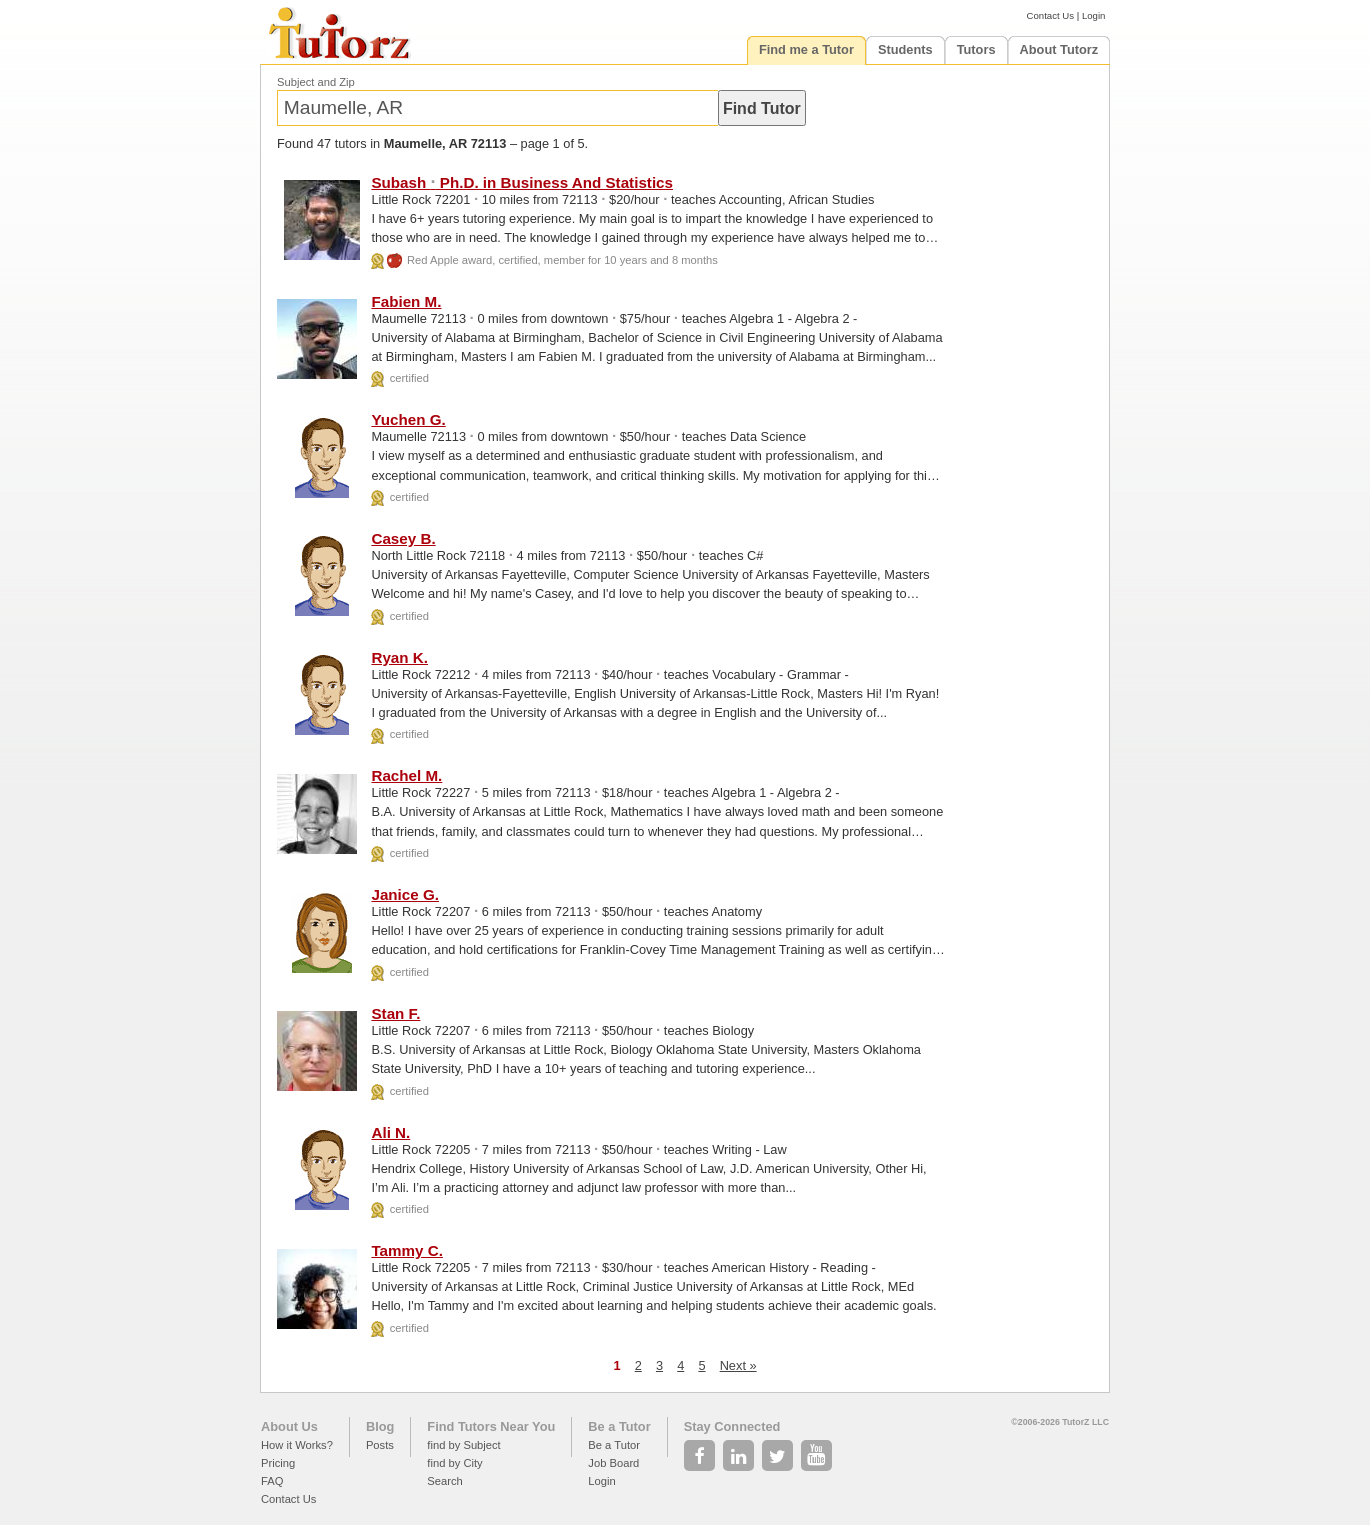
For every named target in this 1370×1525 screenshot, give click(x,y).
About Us (289, 1426)
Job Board (613, 1463)
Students (905, 49)
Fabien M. (406, 301)
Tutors (976, 49)
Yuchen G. (408, 419)
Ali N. (390, 1132)
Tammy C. (406, 1250)
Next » (738, 1365)
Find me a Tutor (806, 49)
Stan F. (395, 1013)
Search (444, 1481)
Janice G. (405, 894)
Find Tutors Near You (491, 1426)
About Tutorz (1059, 49)
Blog (380, 1426)
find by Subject (463, 1445)
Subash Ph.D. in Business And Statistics (522, 182)
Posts (380, 1445)
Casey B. (403, 538)
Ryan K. (399, 657)
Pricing (278, 1463)
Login (1093, 15)
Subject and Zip (316, 82)
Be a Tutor (619, 1426)
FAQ (272, 1481)
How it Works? (297, 1445)
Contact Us (1050, 15)
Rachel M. (406, 775)
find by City (454, 1463)
